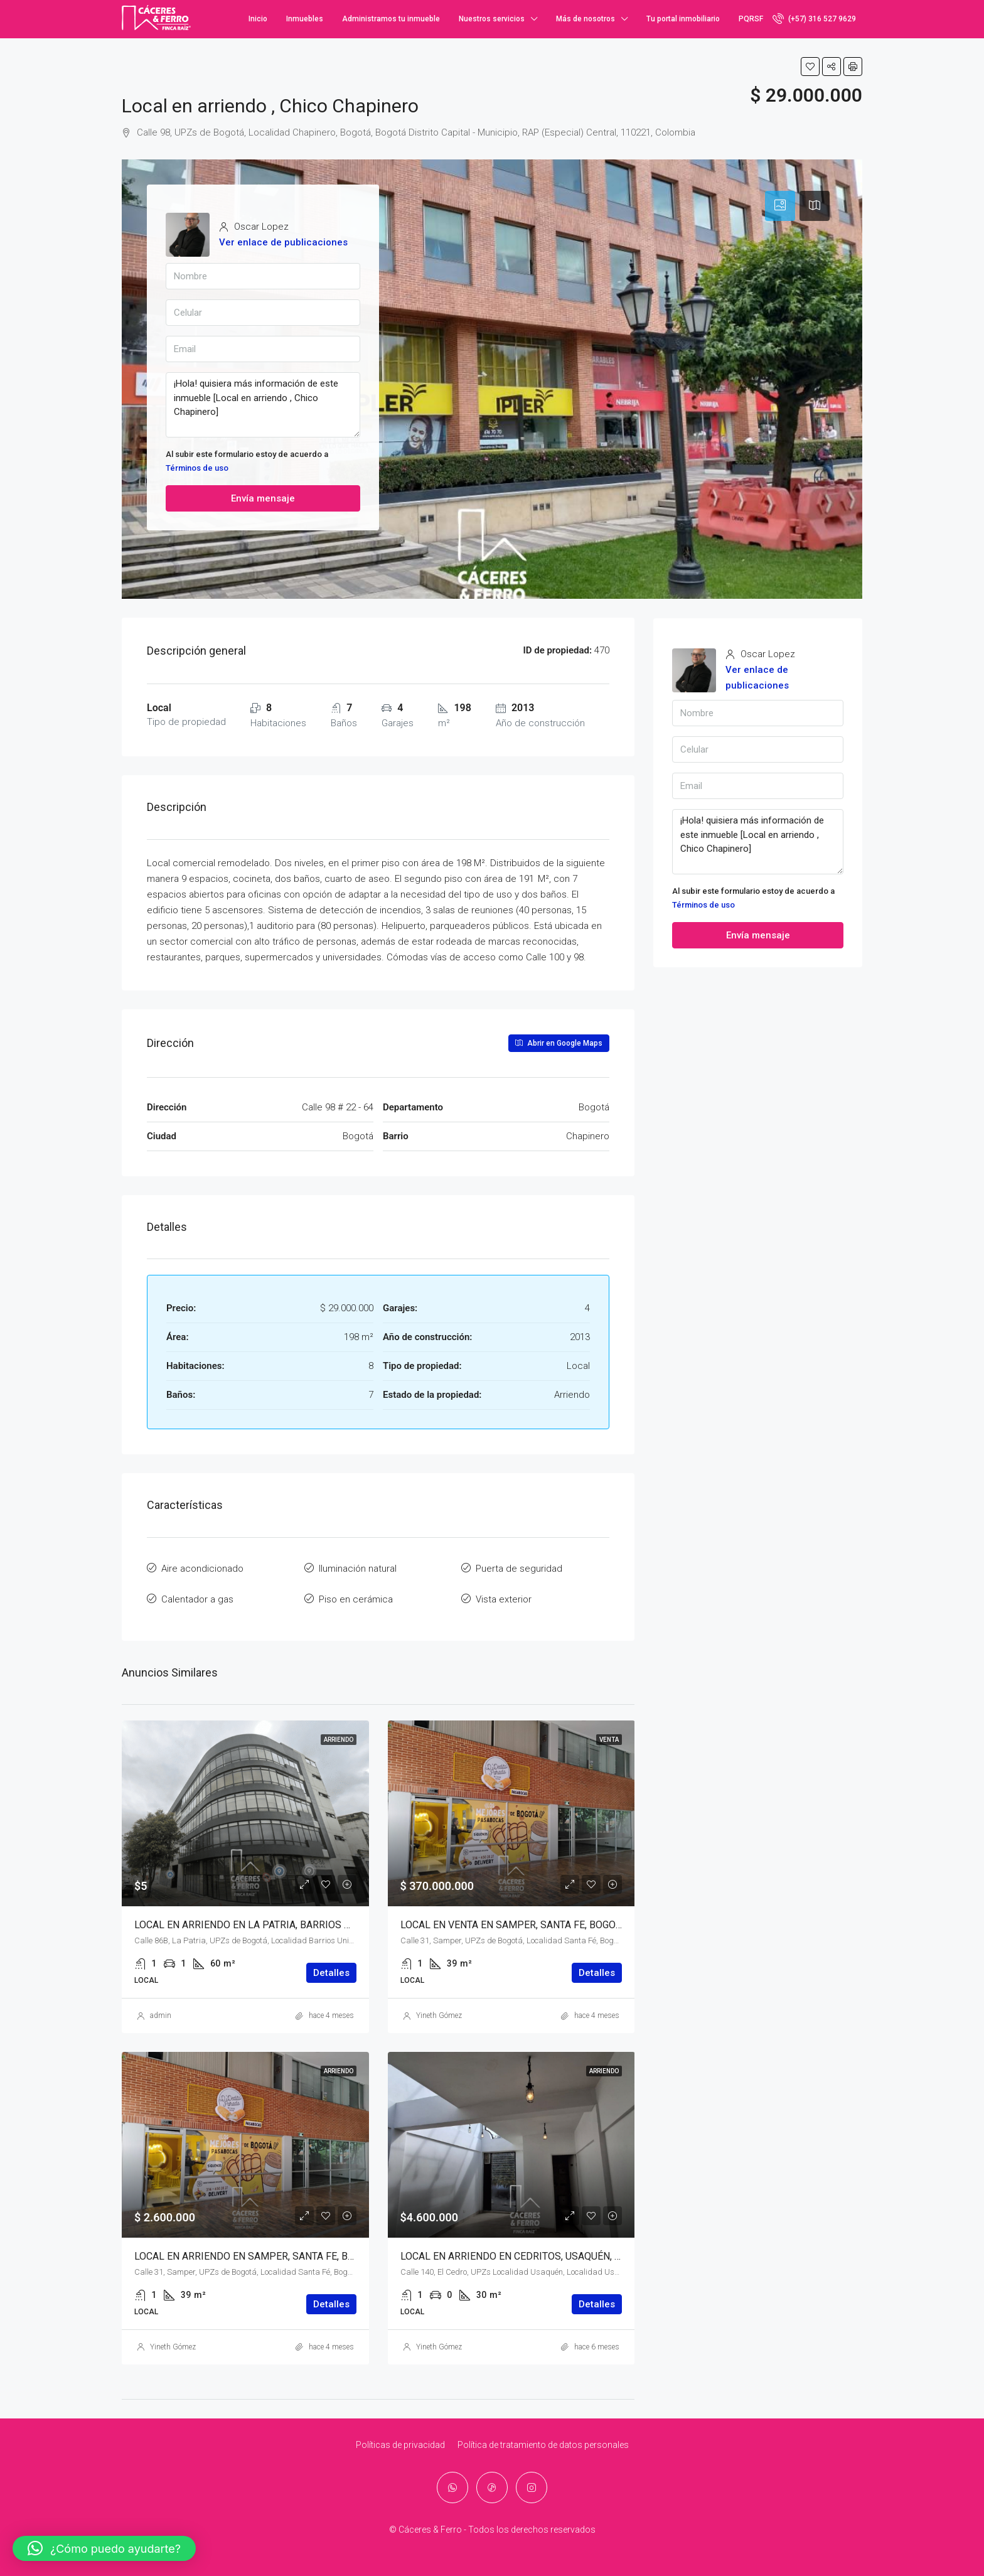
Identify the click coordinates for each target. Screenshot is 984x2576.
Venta (609, 1734)
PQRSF (751, 18)
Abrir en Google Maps (558, 1043)
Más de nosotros (585, 18)
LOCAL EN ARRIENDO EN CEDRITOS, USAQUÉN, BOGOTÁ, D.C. (536, 2251)
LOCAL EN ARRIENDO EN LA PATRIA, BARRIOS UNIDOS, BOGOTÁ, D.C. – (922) (306, 1919)
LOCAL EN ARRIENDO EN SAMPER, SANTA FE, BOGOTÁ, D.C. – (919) (284, 2251)
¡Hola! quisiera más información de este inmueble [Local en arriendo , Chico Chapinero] (263, 404)
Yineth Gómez (439, 2009)
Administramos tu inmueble (391, 18)
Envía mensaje (263, 498)
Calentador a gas (197, 1595)
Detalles (331, 1967)
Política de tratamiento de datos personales (543, 2439)
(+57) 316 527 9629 (814, 18)
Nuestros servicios (492, 18)
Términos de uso (197, 468)
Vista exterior (504, 1595)
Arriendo (338, 1734)
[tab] (780, 206)
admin (160, 2009)
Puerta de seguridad (519, 1567)
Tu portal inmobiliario (683, 18)
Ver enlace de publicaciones (283, 242)
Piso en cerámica (356, 1595)
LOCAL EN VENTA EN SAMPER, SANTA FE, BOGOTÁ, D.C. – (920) (541, 1919)
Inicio (258, 18)
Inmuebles (304, 18)
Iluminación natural (358, 1567)
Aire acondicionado (202, 1567)
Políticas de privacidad (400, 2439)
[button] (104, 2548)
